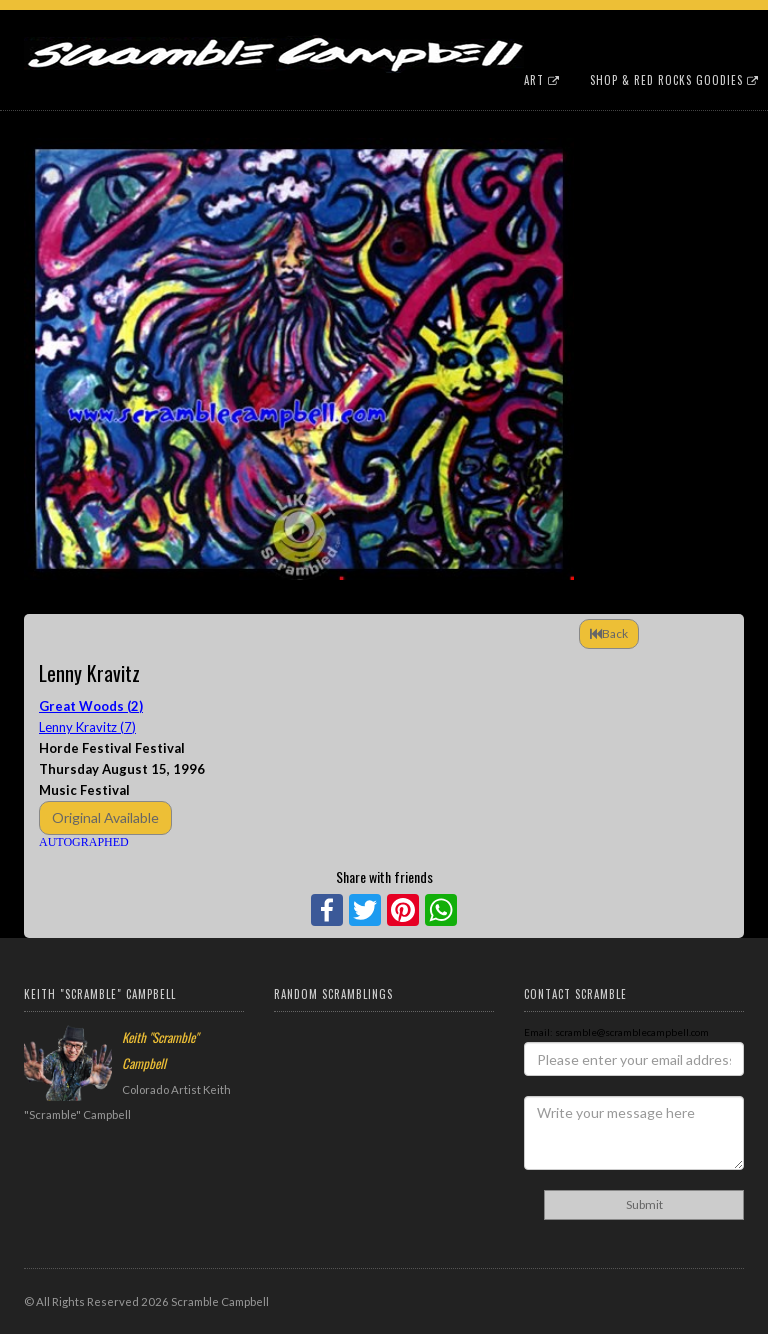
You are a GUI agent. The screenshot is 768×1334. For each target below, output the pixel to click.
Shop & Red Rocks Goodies (674, 80)
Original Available (105, 817)
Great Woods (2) (91, 706)
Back (609, 633)
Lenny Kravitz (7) (87, 727)
